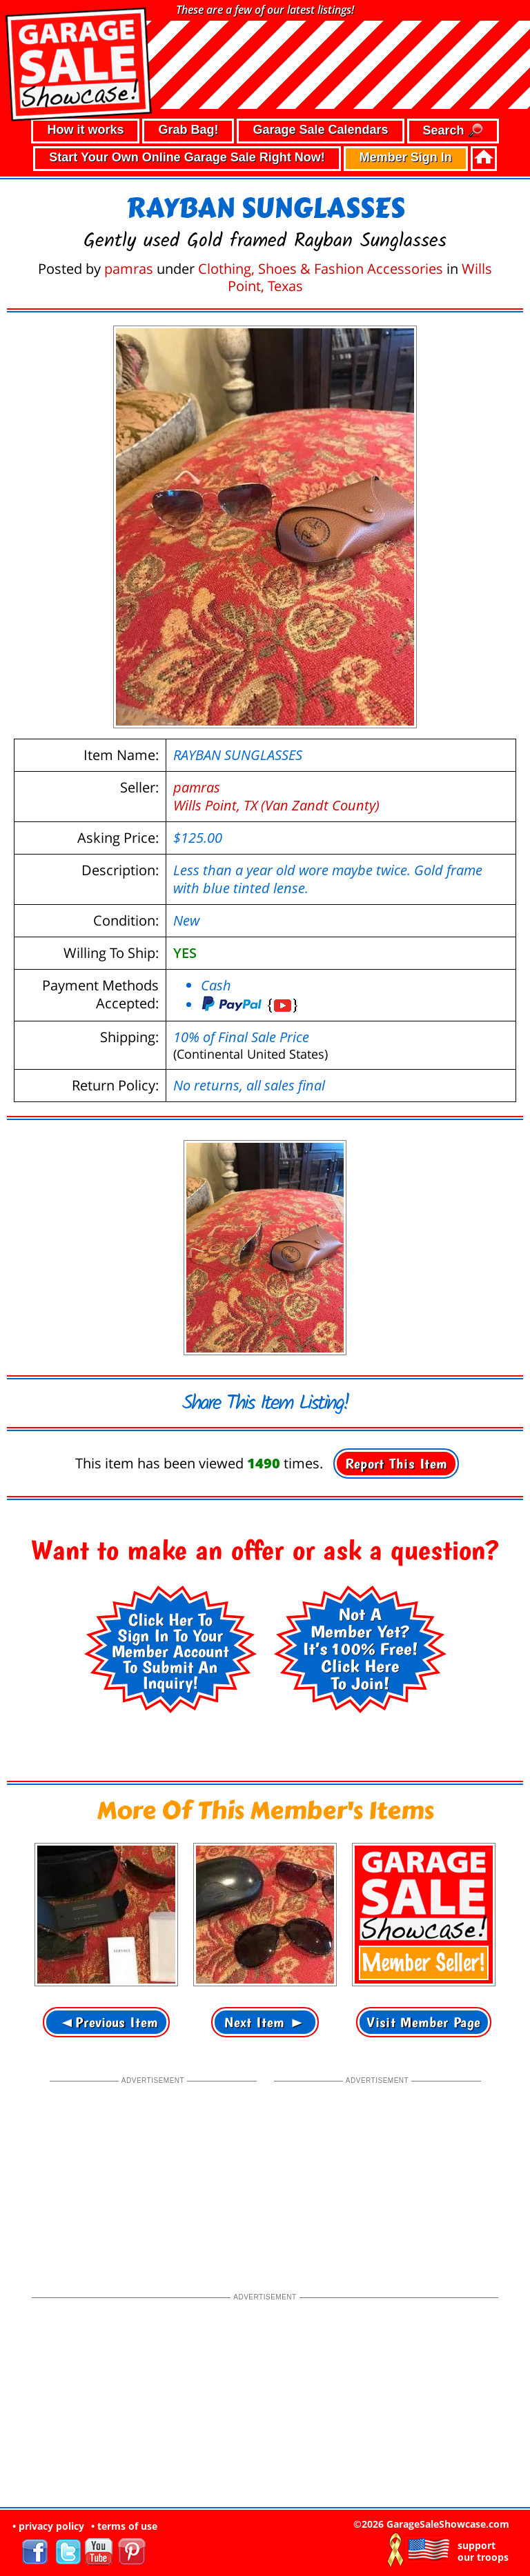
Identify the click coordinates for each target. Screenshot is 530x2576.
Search (453, 131)
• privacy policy (48, 2526)
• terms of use (124, 2526)
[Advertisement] (153, 2173)
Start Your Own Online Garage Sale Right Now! (186, 157)
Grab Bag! (188, 129)
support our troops (483, 2551)
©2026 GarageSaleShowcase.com (431, 2523)
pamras (128, 268)
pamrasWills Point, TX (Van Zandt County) (276, 796)
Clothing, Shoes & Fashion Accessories (320, 268)
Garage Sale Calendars (320, 129)
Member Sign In (406, 157)
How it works (85, 129)
